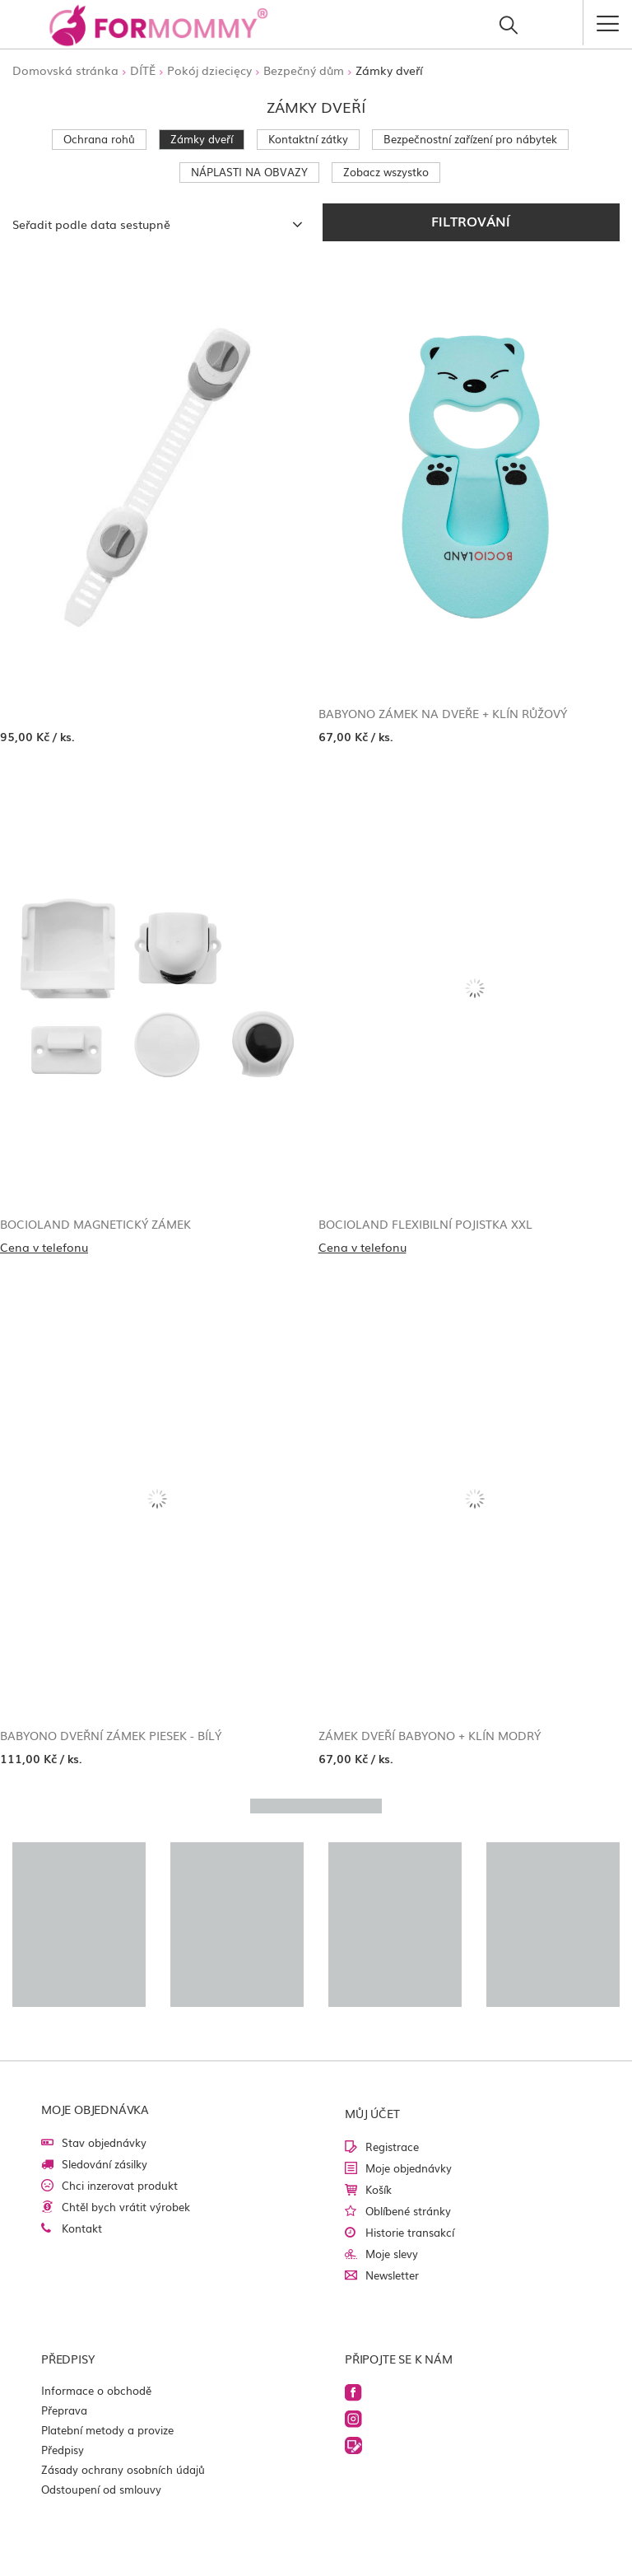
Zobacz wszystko (386, 172)
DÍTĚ (143, 70)
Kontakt (82, 2228)
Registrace (392, 2146)
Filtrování (470, 221)
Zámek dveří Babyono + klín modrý (429, 1735)
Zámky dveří (201, 139)
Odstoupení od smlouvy (101, 2489)
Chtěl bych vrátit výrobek (126, 2206)
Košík (378, 2189)
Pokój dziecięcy (209, 70)
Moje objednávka (95, 2109)
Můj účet (372, 2113)
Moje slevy (391, 2253)
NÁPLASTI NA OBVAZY (249, 172)
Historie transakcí (409, 2232)
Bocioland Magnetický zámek (95, 1223)
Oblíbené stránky (408, 2211)
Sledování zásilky (104, 2164)
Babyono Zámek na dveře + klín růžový (442, 713)
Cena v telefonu (44, 1246)
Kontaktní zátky (308, 139)
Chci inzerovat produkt (120, 2185)
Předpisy (62, 2449)
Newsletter (392, 2275)
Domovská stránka (65, 70)
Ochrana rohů (99, 139)
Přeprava (64, 2410)
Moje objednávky (408, 2168)
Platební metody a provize (107, 2430)
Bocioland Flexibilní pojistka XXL (425, 1223)
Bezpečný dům (303, 70)
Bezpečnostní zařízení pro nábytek (470, 139)
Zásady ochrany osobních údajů (123, 2469)
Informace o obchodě (96, 2390)
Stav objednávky (104, 2142)
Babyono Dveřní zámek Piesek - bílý (110, 1735)
